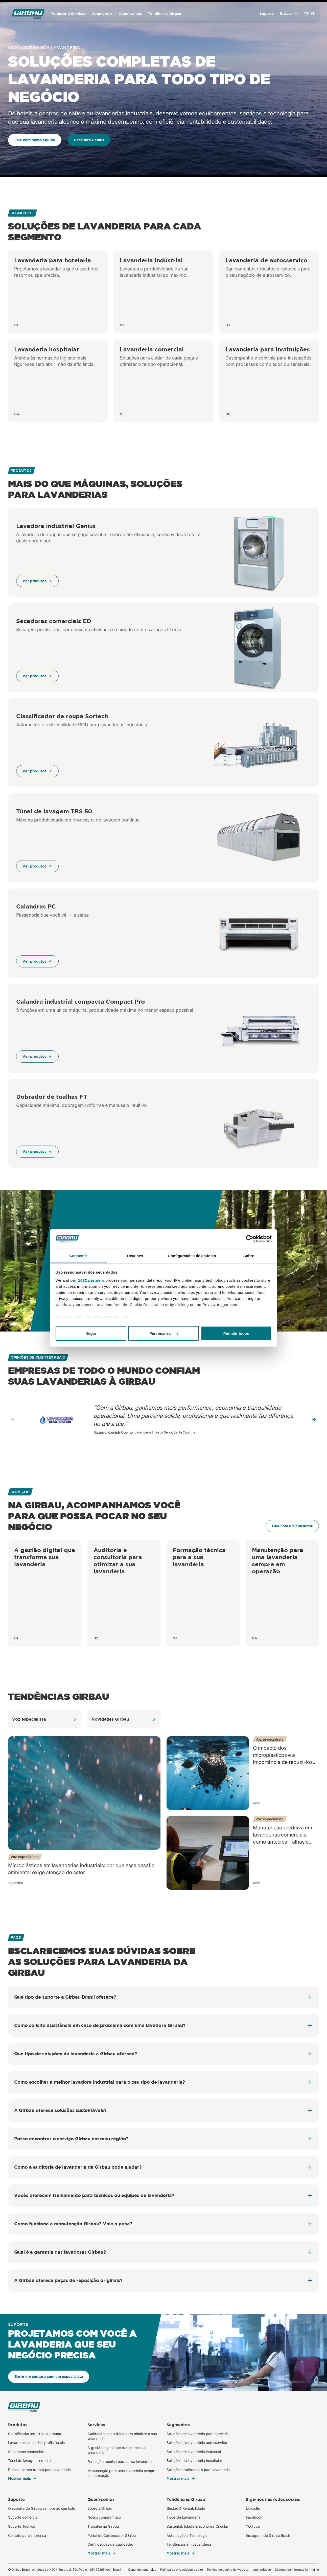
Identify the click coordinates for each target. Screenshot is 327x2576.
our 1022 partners (87, 1280)
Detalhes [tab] (135, 1255)
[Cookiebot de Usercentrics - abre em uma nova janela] (249, 1239)
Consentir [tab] (78, 1255)
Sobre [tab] (248, 1255)
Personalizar (163, 1333)
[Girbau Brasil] (28, 13)
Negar (90, 1333)
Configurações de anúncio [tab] (192, 1255)
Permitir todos (236, 1333)
